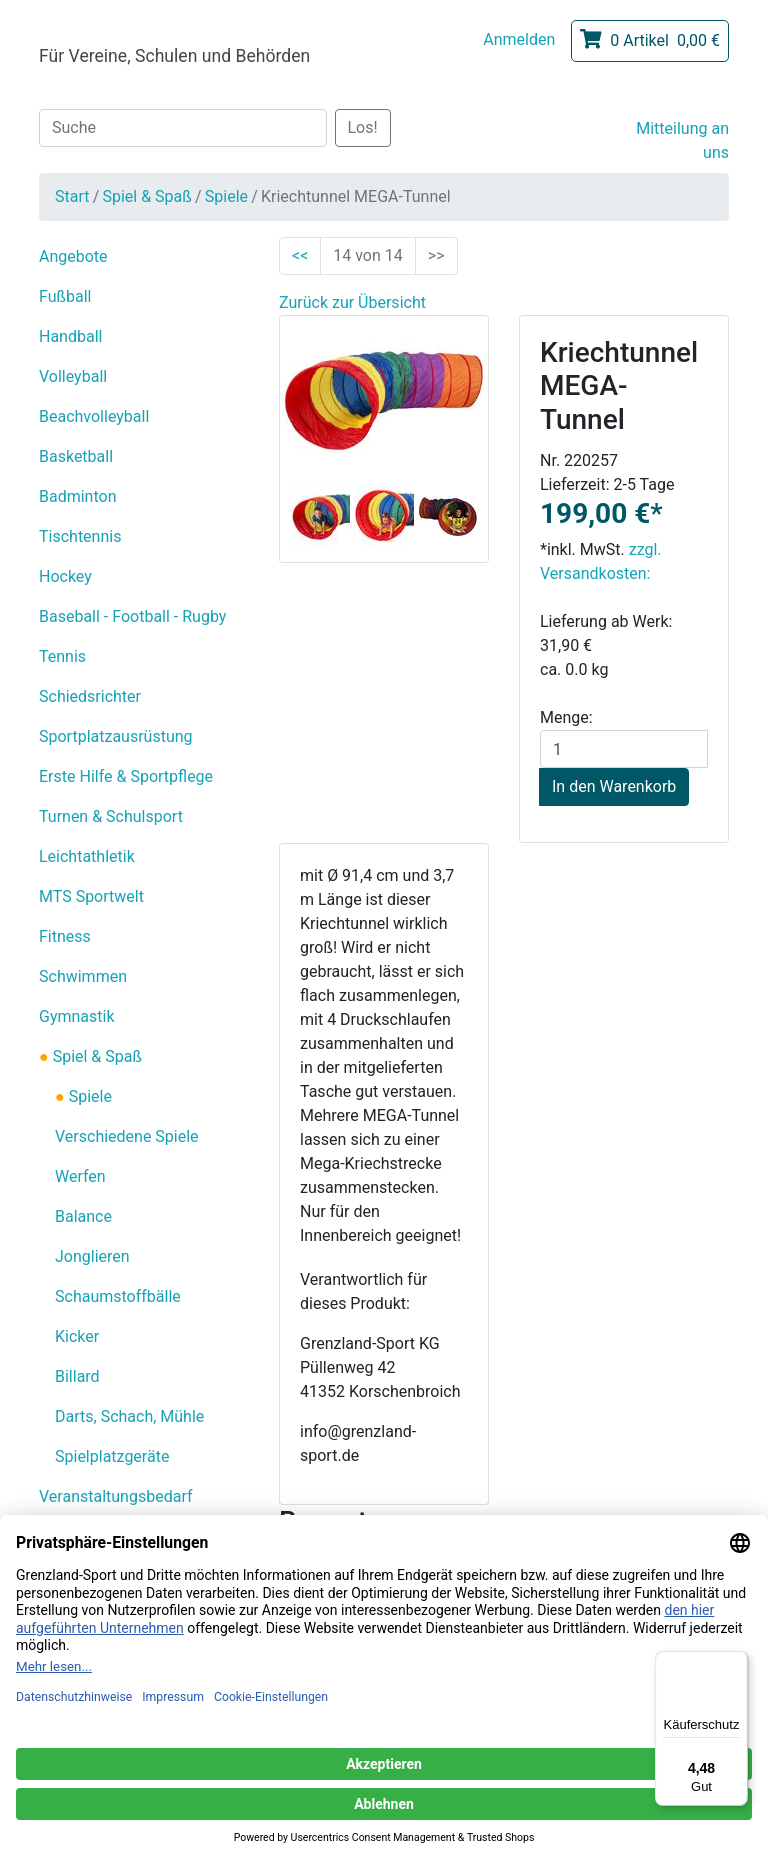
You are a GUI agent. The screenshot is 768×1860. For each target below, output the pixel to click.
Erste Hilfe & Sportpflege (126, 776)
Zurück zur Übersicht (352, 302)
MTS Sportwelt (91, 896)
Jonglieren (92, 1256)
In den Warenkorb (614, 786)
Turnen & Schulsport (111, 816)
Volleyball (73, 376)
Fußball (65, 296)
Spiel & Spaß (146, 196)
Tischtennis (80, 536)
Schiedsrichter (90, 696)
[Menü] (736, 1663)
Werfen (80, 1176)
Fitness (65, 936)
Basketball (76, 456)
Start (72, 196)
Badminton (78, 496)
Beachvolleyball (94, 416)
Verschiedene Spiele (127, 1136)
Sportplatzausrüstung (116, 736)
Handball (70, 336)
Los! (363, 127)
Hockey (65, 576)
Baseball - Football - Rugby (132, 616)
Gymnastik (77, 1016)
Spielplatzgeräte (112, 1456)
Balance (83, 1216)
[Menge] (624, 749)
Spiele (226, 196)
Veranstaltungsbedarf (116, 1496)
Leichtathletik (87, 856)
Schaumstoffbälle (118, 1296)
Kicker (77, 1336)
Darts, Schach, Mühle (129, 1416)
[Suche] (183, 128)
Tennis (62, 656)
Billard (77, 1376)
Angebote (73, 256)
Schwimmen (83, 976)
